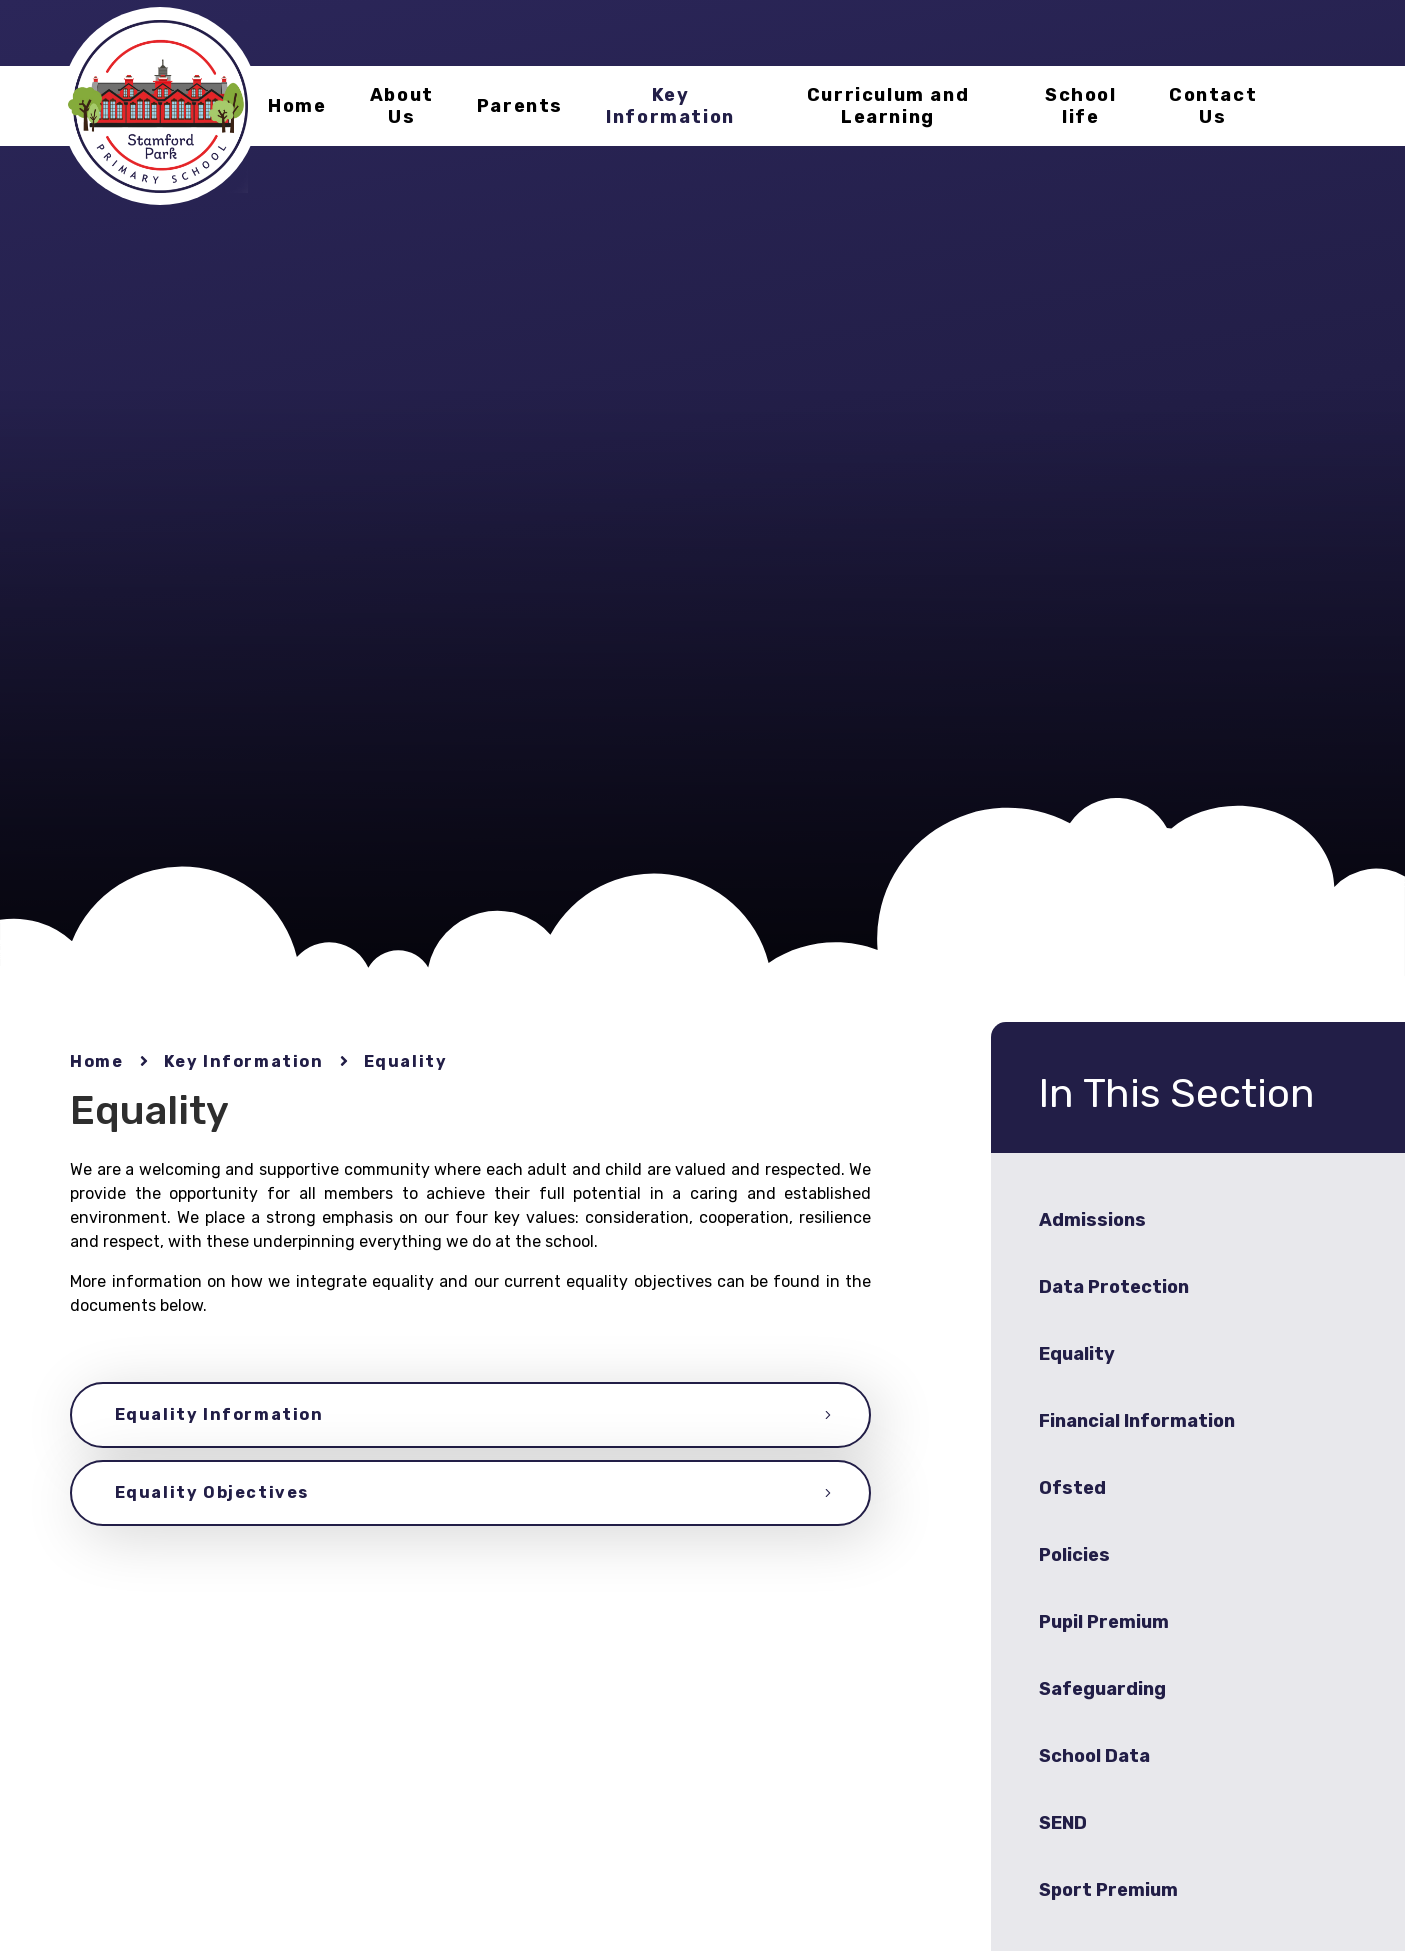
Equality (406, 1061)
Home (96, 1061)
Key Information (244, 1061)
